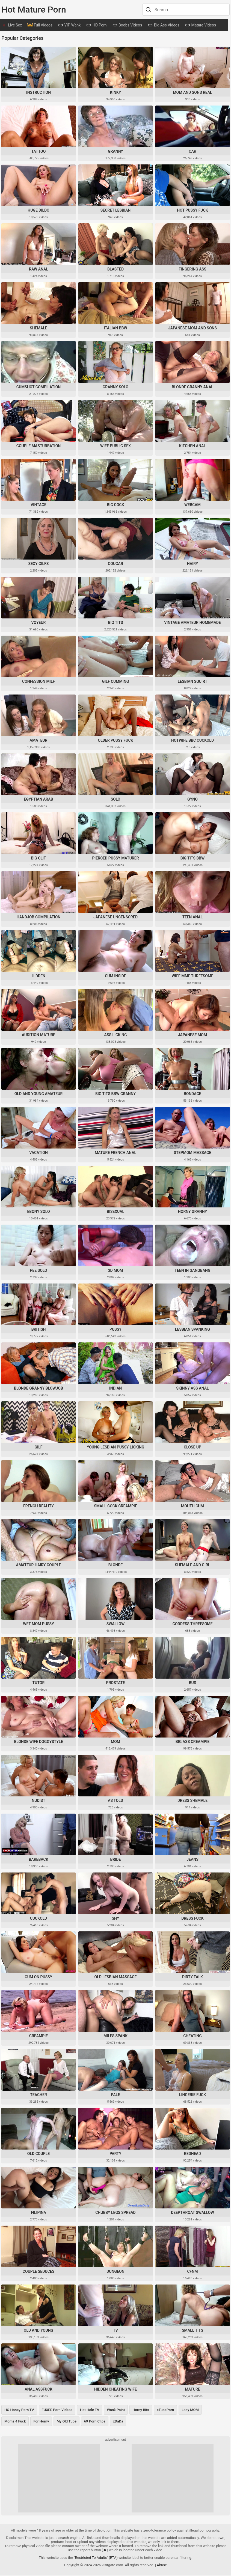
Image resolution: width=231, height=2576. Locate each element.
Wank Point (116, 2410)
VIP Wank (69, 26)
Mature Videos (200, 26)
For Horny (41, 2422)
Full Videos (39, 26)
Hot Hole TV (89, 2410)
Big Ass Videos (163, 26)
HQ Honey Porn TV (19, 2410)
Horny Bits (140, 2410)
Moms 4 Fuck (15, 2422)
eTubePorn (165, 2410)
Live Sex (15, 25)
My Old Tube (66, 2422)
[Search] (148, 9)
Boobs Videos (127, 26)
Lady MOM (190, 2410)
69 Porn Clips (94, 2422)
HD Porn (96, 26)
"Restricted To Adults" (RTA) (95, 2558)
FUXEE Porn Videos (57, 2410)
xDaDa (118, 2422)
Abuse (162, 2565)
